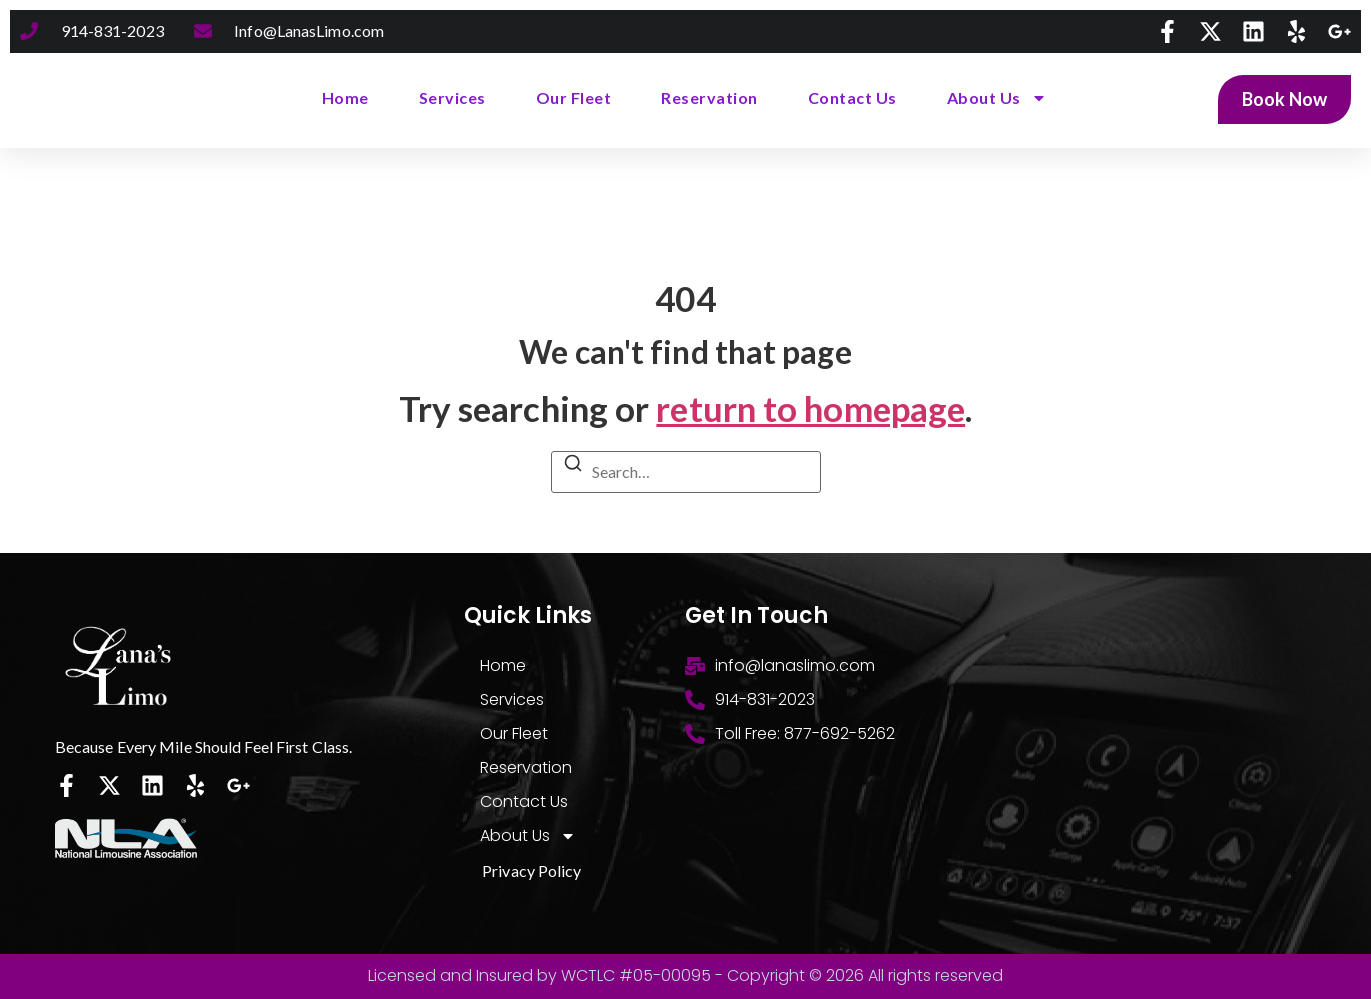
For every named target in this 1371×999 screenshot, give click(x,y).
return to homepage (810, 408)
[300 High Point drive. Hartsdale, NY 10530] (1158, 753)
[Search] (573, 466)
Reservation (709, 97)
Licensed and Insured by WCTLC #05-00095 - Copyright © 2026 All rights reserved (685, 975)
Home (345, 97)
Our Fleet (574, 97)
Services (452, 97)
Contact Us (852, 97)
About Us (997, 98)
